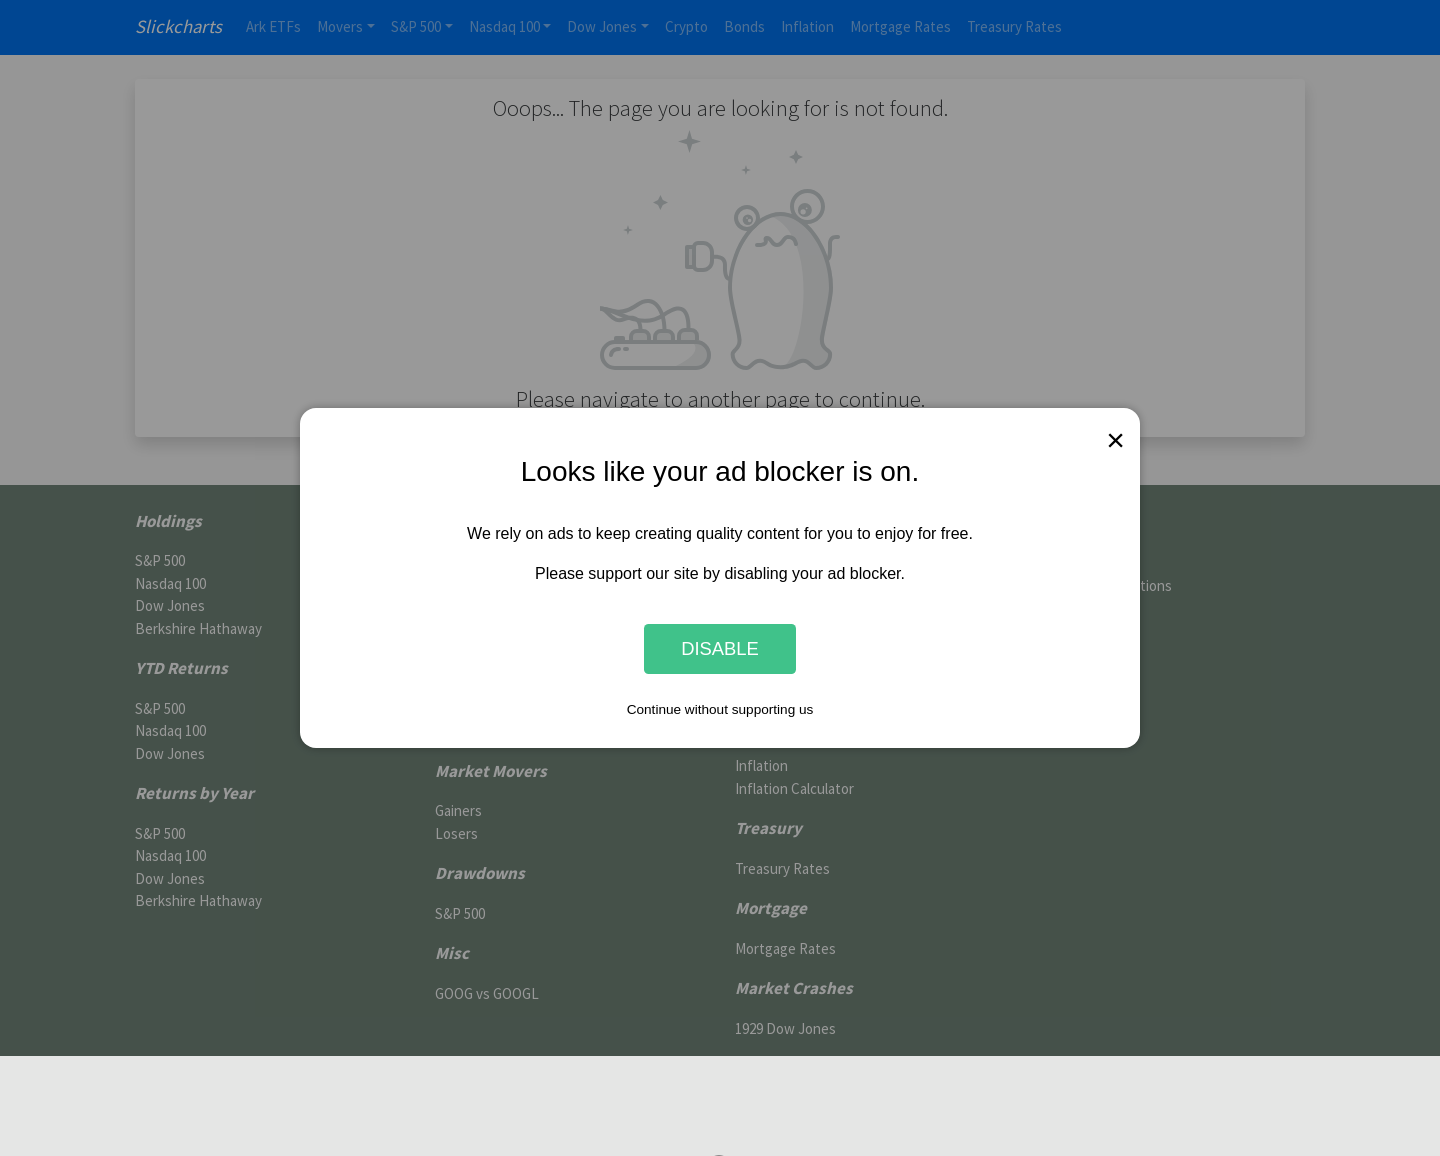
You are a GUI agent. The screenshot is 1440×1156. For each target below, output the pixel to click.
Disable (720, 648)
